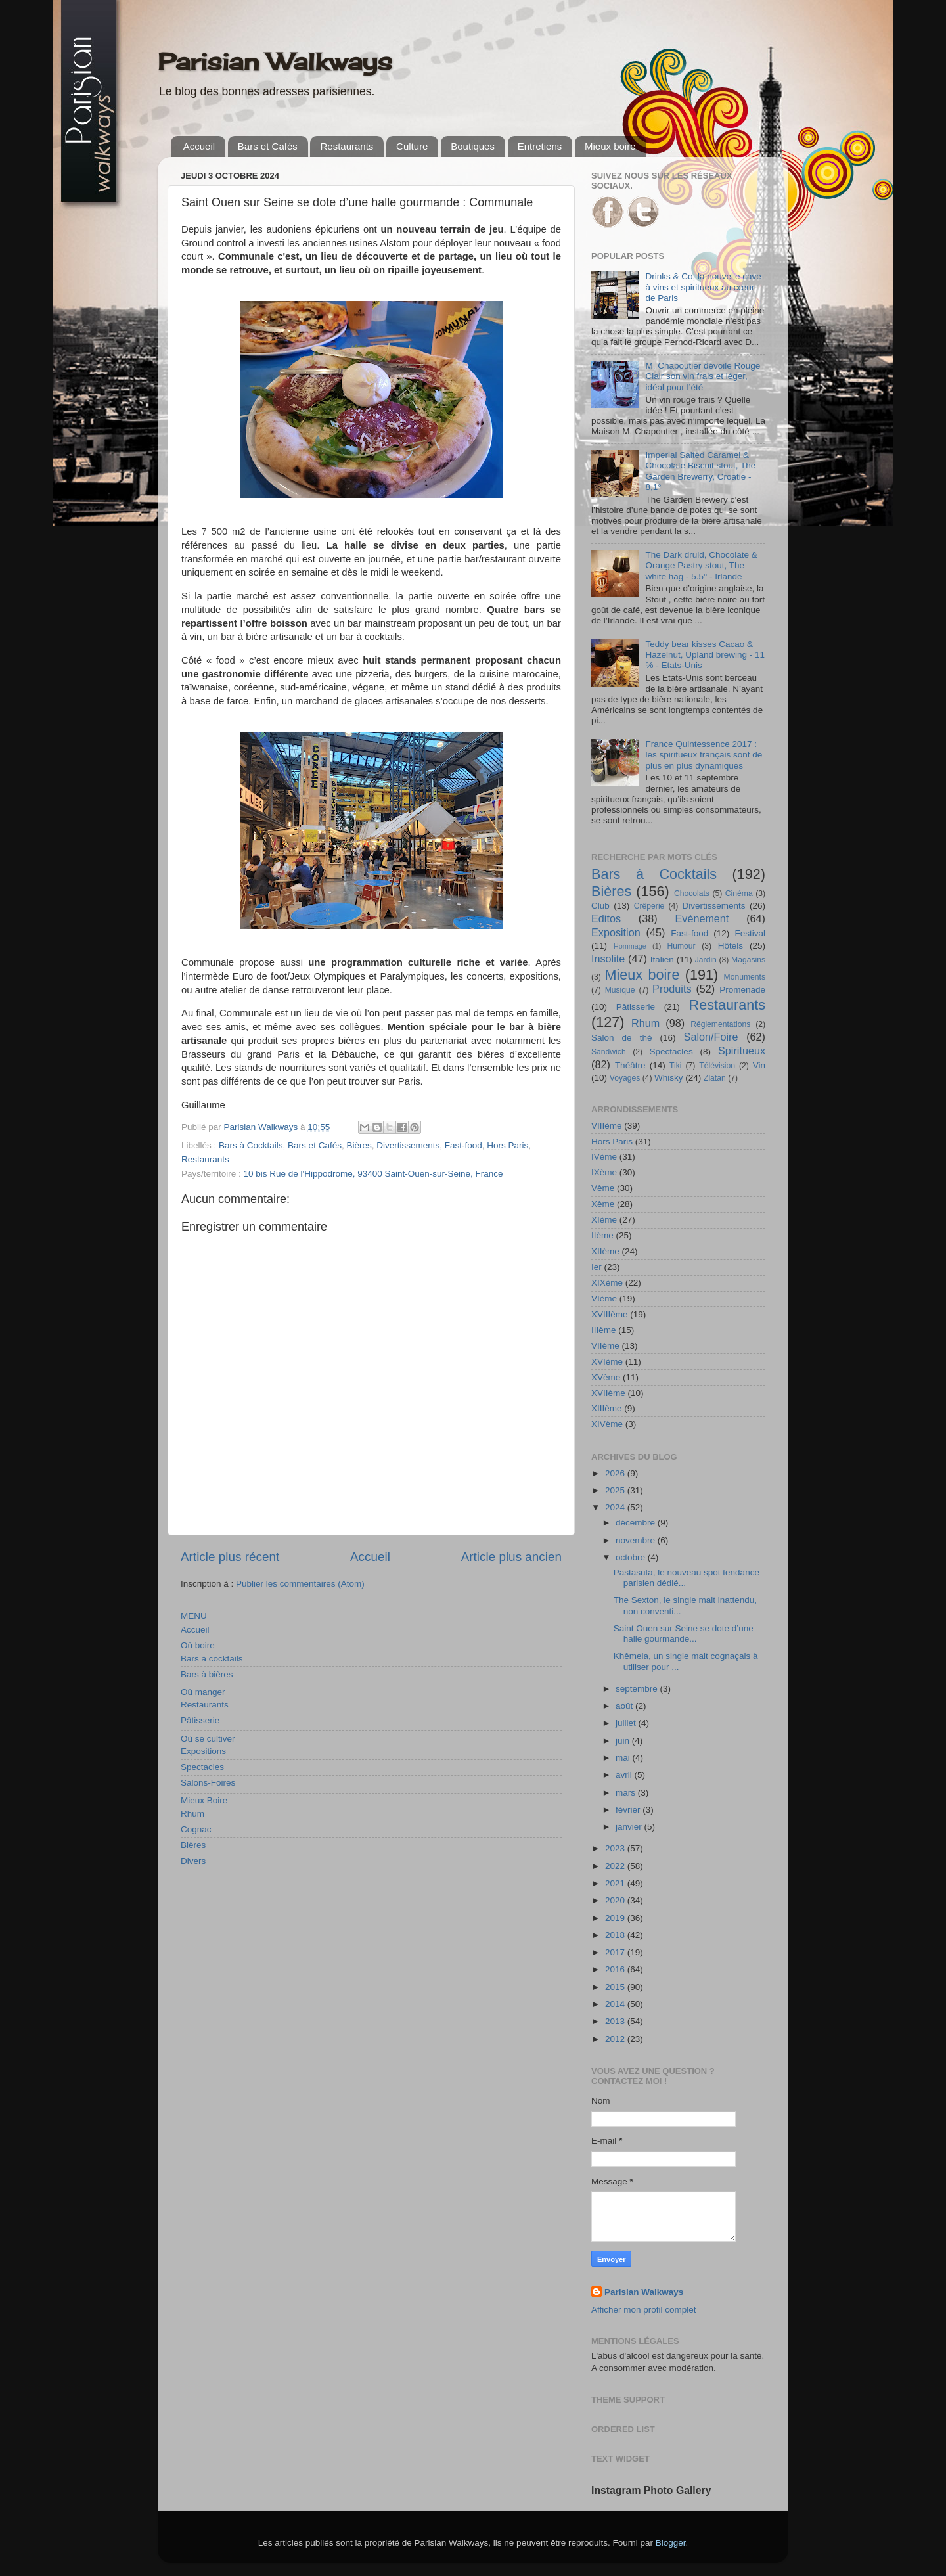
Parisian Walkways (275, 61)
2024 (616, 1507)
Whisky (668, 1078)
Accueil (199, 146)
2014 (616, 2004)
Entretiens (540, 146)
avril (625, 1775)
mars (627, 1792)
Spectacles (202, 1767)
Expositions (203, 1751)
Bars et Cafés (268, 146)
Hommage (630, 946)
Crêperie (649, 906)
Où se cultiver (208, 1739)
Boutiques (473, 146)
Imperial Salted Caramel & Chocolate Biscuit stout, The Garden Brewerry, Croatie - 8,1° (700, 471)
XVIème (607, 1362)
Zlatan (715, 1078)
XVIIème (608, 1393)
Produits (671, 989)
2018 (616, 1935)
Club (600, 906)
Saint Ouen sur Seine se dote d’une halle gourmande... (684, 1633)
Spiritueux (741, 1050)
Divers (193, 1861)
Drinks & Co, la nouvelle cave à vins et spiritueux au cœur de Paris (703, 286)
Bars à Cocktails (251, 1145)
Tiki (675, 1065)
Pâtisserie (200, 1720)
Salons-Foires (208, 1783)
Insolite (608, 958)
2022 (616, 1866)
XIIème (605, 1251)
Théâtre (630, 1065)
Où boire (198, 1645)
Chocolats (692, 893)
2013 (616, 2021)
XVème (605, 1377)
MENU (194, 1616)
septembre (638, 1689)
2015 (616, 1987)
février (629, 1810)
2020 (616, 1900)
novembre (637, 1540)
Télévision (717, 1065)
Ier (596, 1267)
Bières (358, 1145)
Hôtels (730, 946)
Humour (681, 946)
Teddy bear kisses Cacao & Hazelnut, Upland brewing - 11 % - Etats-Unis (705, 654)
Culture (412, 146)
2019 (616, 1918)
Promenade (742, 990)
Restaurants (346, 146)
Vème (602, 1188)
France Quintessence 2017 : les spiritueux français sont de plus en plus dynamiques (703, 754)
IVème (604, 1157)
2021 (616, 1883)
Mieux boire (610, 146)
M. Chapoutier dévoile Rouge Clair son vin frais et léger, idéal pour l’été (702, 376)
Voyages (625, 1078)
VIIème (605, 1346)
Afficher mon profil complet (643, 2310)
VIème (604, 1298)
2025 (616, 1490)
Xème (602, 1204)
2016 (616, 1969)
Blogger (671, 2543)
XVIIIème (609, 1314)
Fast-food (463, 1145)
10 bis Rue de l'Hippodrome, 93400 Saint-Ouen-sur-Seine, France (373, 1174)
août (625, 1706)
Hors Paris (507, 1145)
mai (624, 1758)
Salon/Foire (711, 1037)
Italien (662, 959)
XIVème (607, 1424)
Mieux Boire (204, 1800)
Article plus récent (230, 1557)
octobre (632, 1557)
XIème (604, 1220)
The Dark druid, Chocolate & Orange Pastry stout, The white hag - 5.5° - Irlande (701, 565)
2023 (616, 1848)
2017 (616, 1952)
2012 (616, 2039)
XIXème (607, 1283)
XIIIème (606, 1408)
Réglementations (720, 1024)
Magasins (748, 959)
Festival (749, 933)
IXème (604, 1172)
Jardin (706, 959)
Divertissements (407, 1145)
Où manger (203, 1692)
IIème (602, 1235)
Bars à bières (207, 1674)
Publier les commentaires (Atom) (300, 1584)
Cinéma (739, 893)
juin (624, 1741)
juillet (627, 1723)
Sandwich (608, 1051)
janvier (630, 1827)
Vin (759, 1065)
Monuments (744, 977)
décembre (637, 1522)
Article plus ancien (511, 1557)
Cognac (196, 1829)
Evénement (702, 918)
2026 (616, 1473)
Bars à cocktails (212, 1658)
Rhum (192, 1814)
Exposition (616, 932)
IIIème (603, 1330)
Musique (620, 990)
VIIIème (606, 1126)
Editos (606, 918)
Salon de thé (621, 1038)
